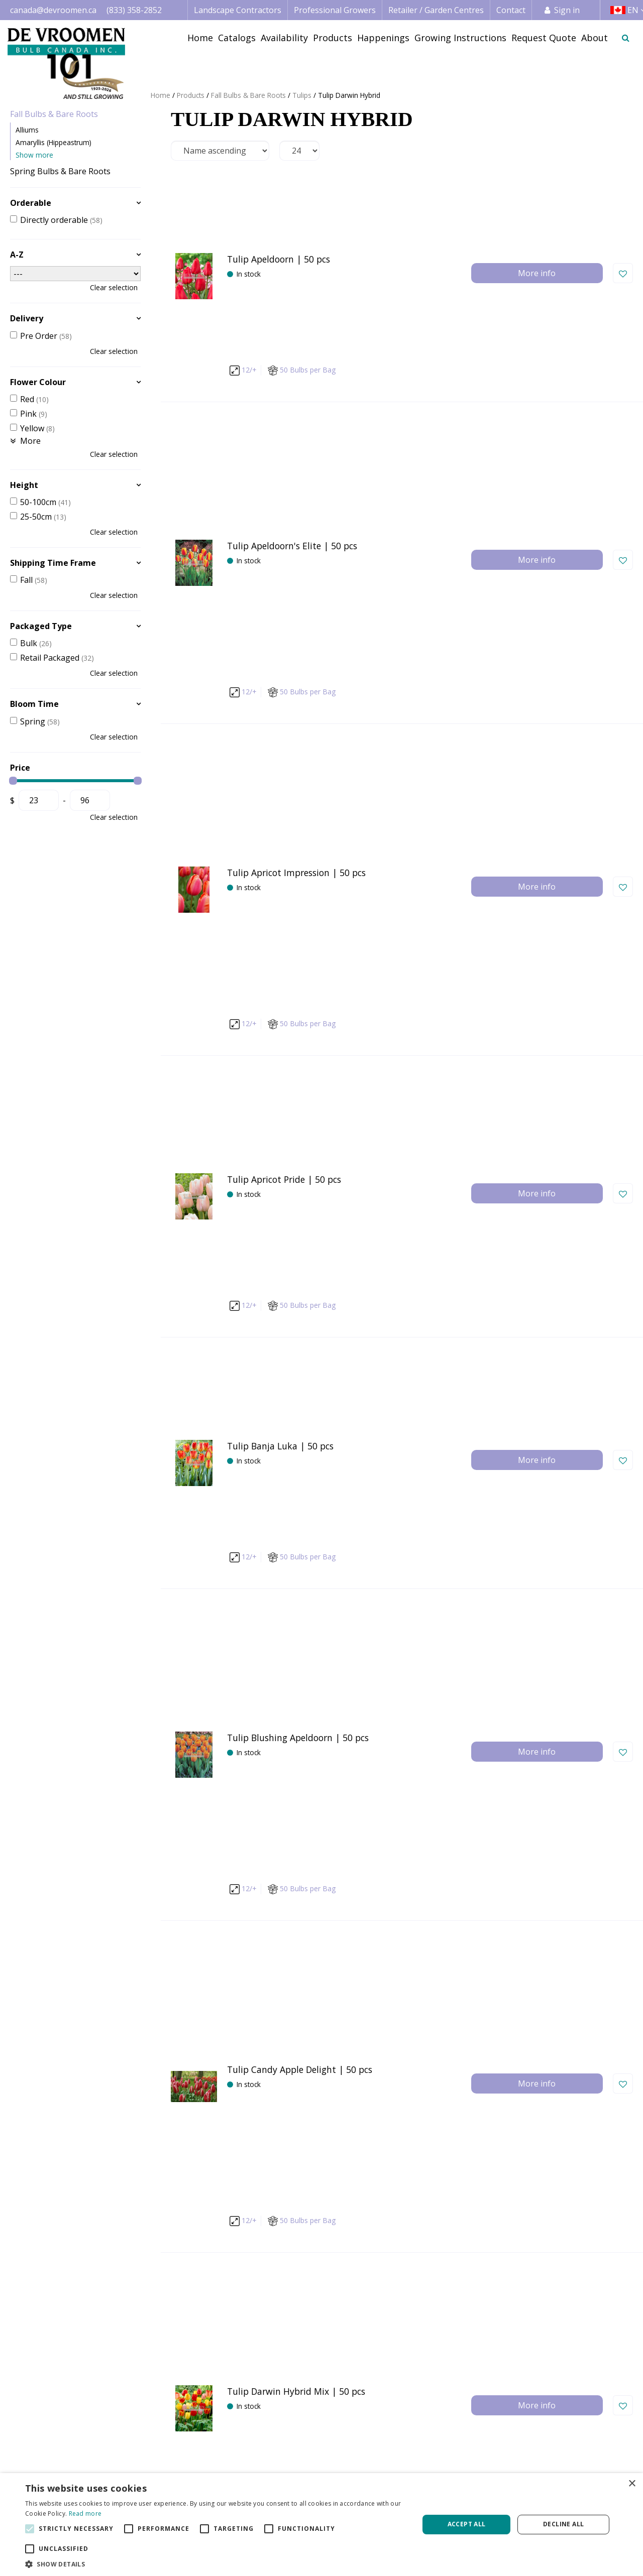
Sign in (567, 10)
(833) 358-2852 (134, 10)
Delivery (26, 318)
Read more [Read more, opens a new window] (85, 2513)
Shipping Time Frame (53, 563)
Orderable (30, 203)
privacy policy (401, 2347)
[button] (216, 2563)
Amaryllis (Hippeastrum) (53, 142)
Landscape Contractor (309, 2457)
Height (24, 485)
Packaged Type (41, 626)
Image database (426, 2468)
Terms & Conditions (561, 2457)
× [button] (631, 2484)
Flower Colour (38, 382)
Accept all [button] (467, 2524)
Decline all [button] (563, 2524)
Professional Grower (306, 2468)
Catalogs (412, 2457)
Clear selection (114, 287)
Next (447, 2265)
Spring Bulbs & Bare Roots (60, 171)
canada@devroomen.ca (53, 10)
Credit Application (557, 2468)
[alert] (321, 2524)
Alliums (27, 130)
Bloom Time (34, 704)
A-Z (17, 255)
